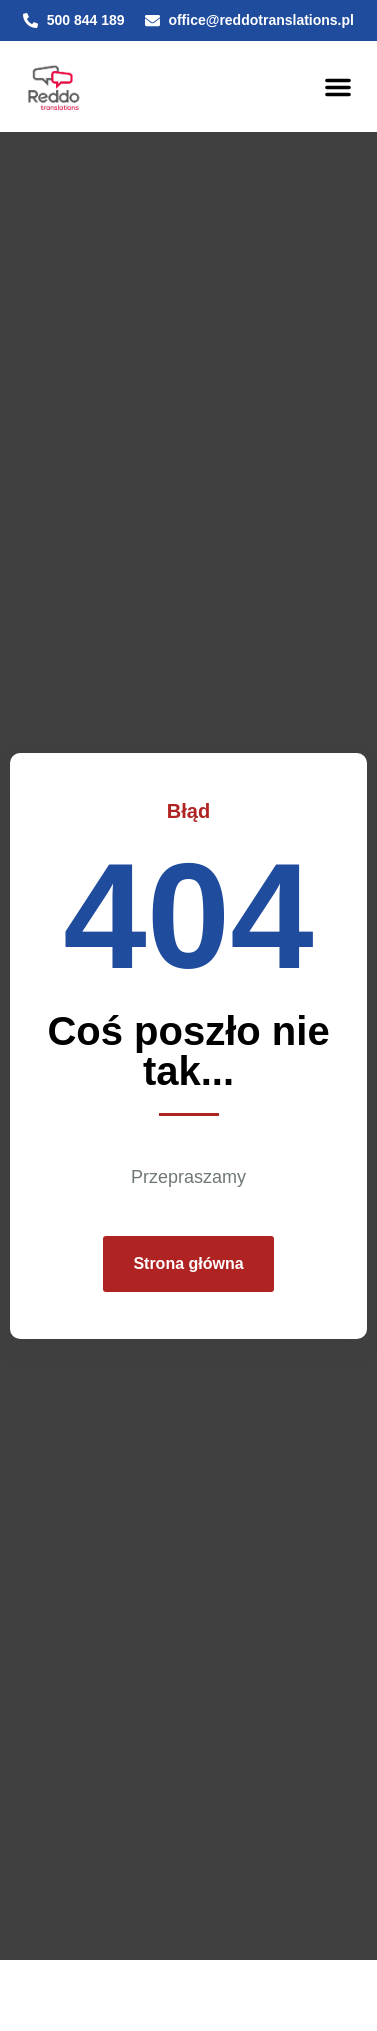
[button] (338, 87)
